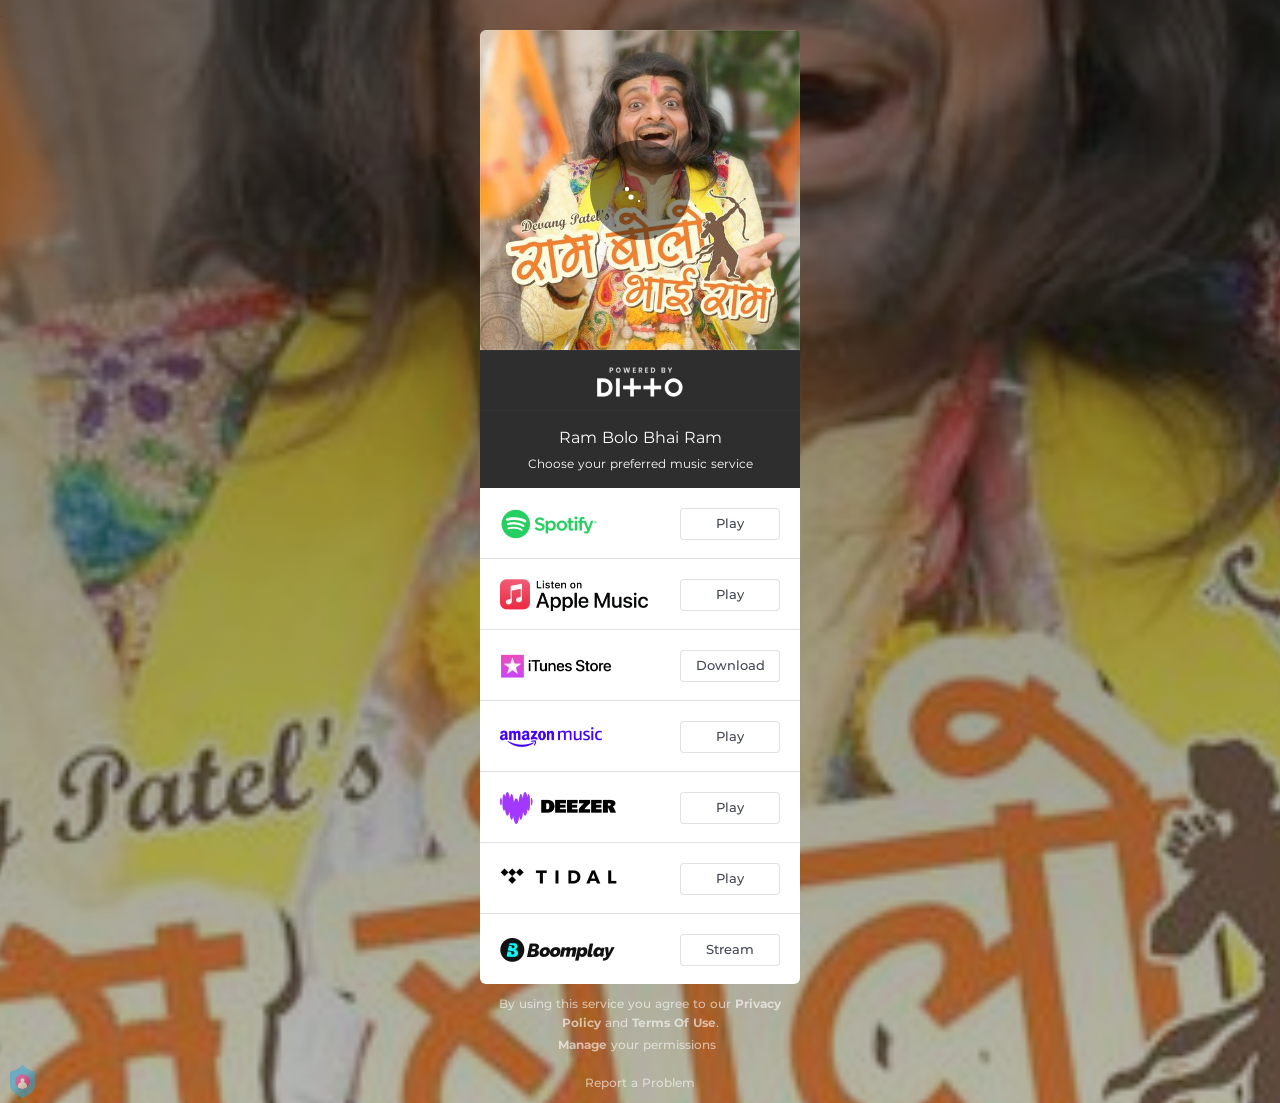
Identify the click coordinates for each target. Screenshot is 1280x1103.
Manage (582, 1044)
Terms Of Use (674, 1022)
